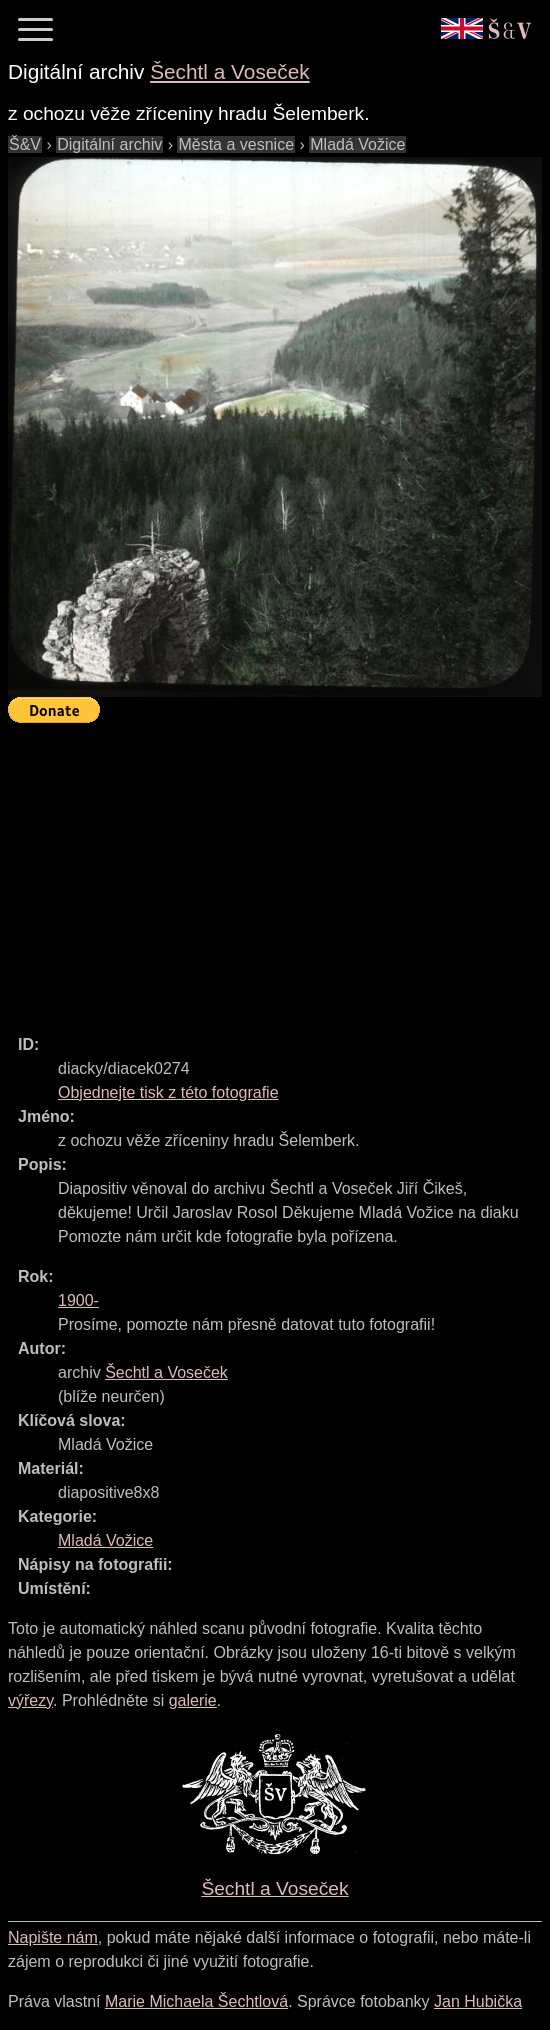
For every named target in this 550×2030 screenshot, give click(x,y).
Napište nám (53, 1937)
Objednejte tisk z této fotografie (168, 1092)
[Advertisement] (279, 870)
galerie (193, 1700)
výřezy (30, 1700)
